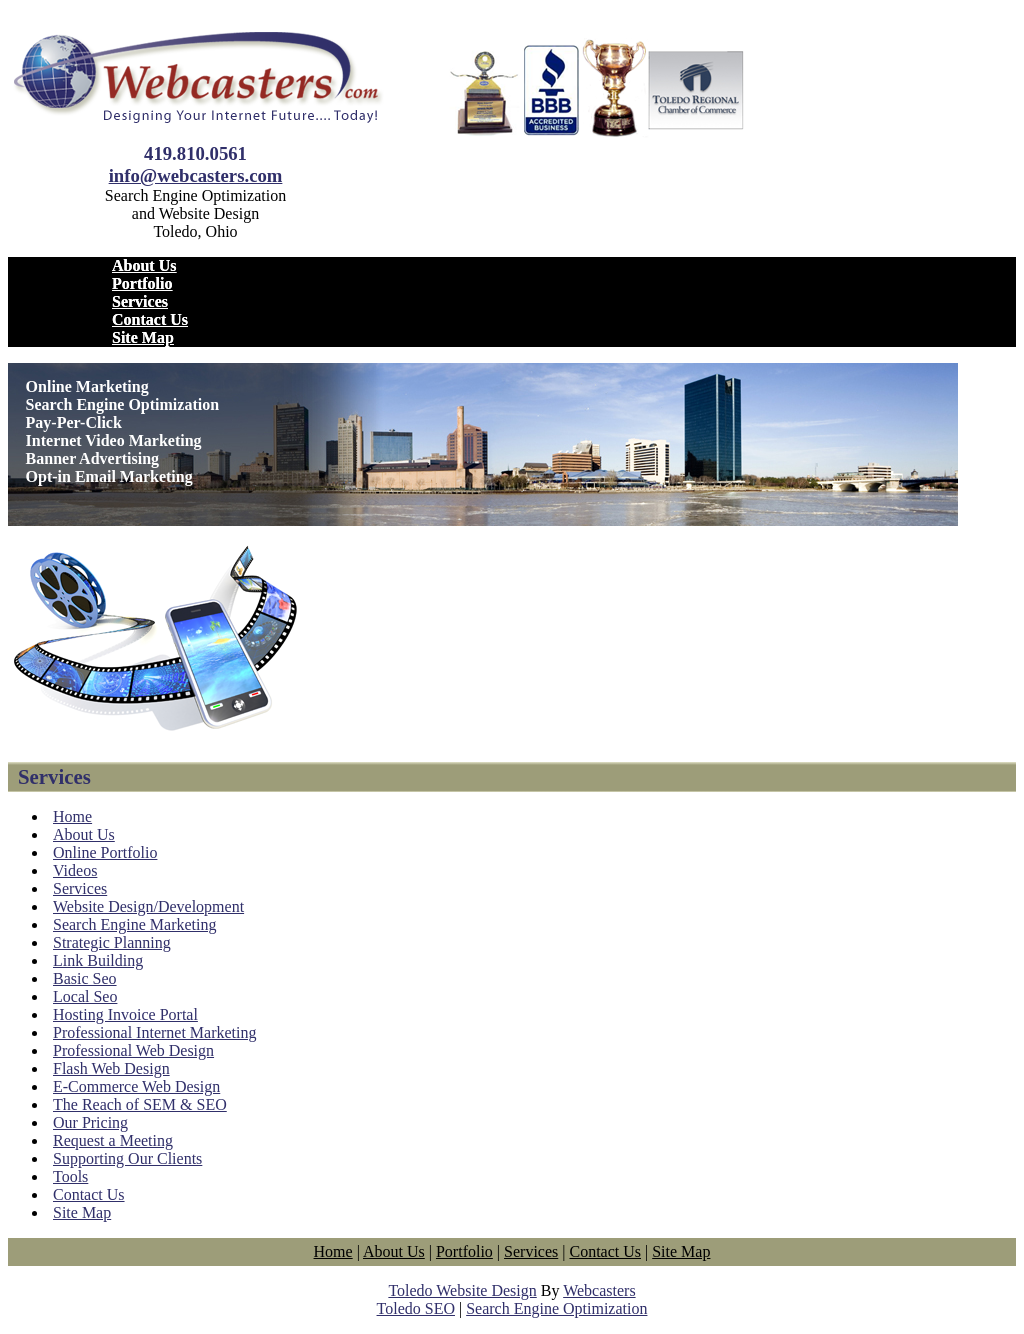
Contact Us (150, 319)
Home (72, 816)
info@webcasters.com (196, 175)
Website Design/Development (148, 906)
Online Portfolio (105, 852)
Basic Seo (85, 978)
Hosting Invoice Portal (125, 1014)
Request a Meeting (113, 1140)
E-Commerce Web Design (136, 1086)
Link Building (98, 960)
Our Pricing (90, 1122)
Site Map (143, 337)
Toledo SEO (416, 1308)
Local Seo (85, 996)
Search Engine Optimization (556, 1308)
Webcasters (599, 1290)
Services (140, 301)
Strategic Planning (112, 942)
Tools (70, 1176)
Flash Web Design (111, 1068)
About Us (144, 265)
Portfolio (142, 283)
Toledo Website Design (462, 1290)
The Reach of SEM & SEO (140, 1104)
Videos (75, 870)
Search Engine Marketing (135, 924)
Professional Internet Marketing (155, 1032)
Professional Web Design (133, 1050)
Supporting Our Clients (127, 1158)
